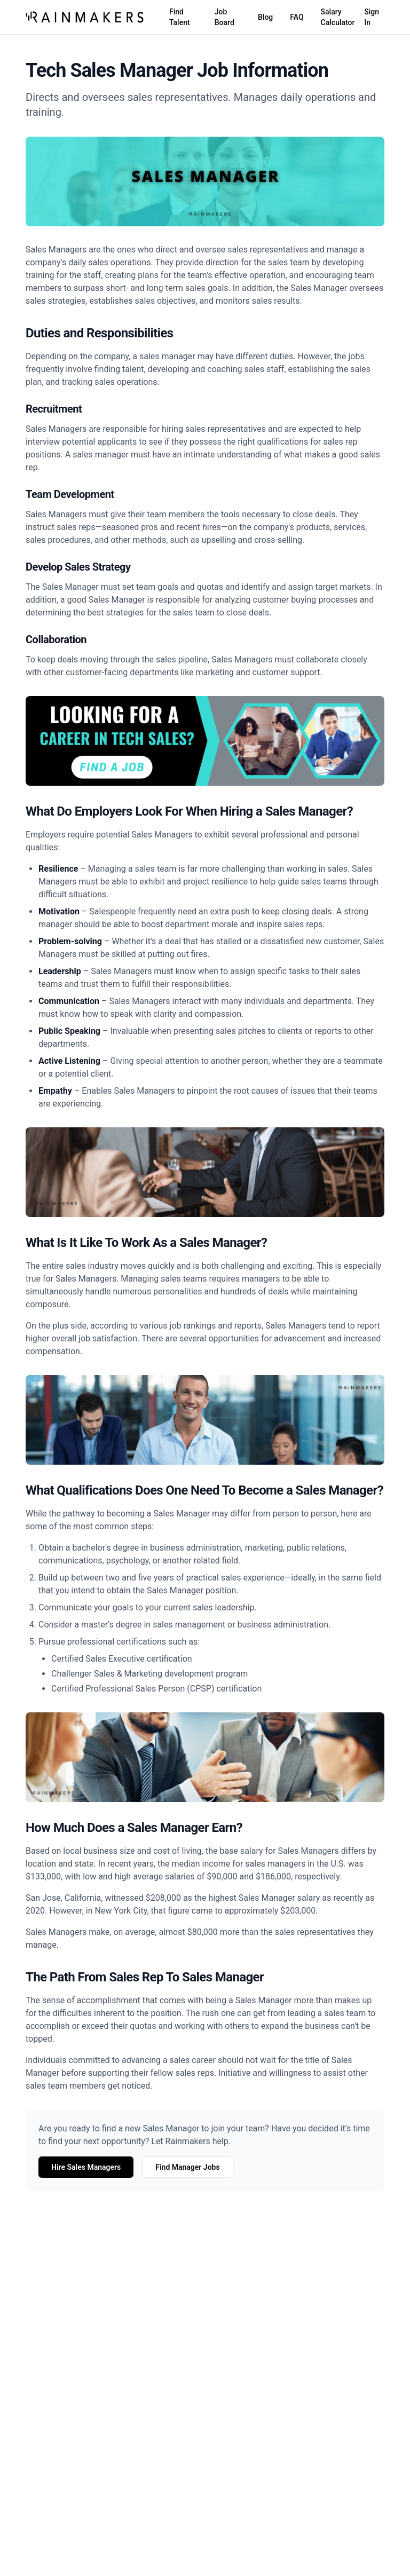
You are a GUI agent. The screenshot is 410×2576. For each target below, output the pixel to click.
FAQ (296, 17)
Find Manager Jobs (187, 2167)
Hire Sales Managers (86, 2167)
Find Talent (179, 17)
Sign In (371, 17)
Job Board (224, 17)
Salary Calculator (338, 17)
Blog (265, 17)
